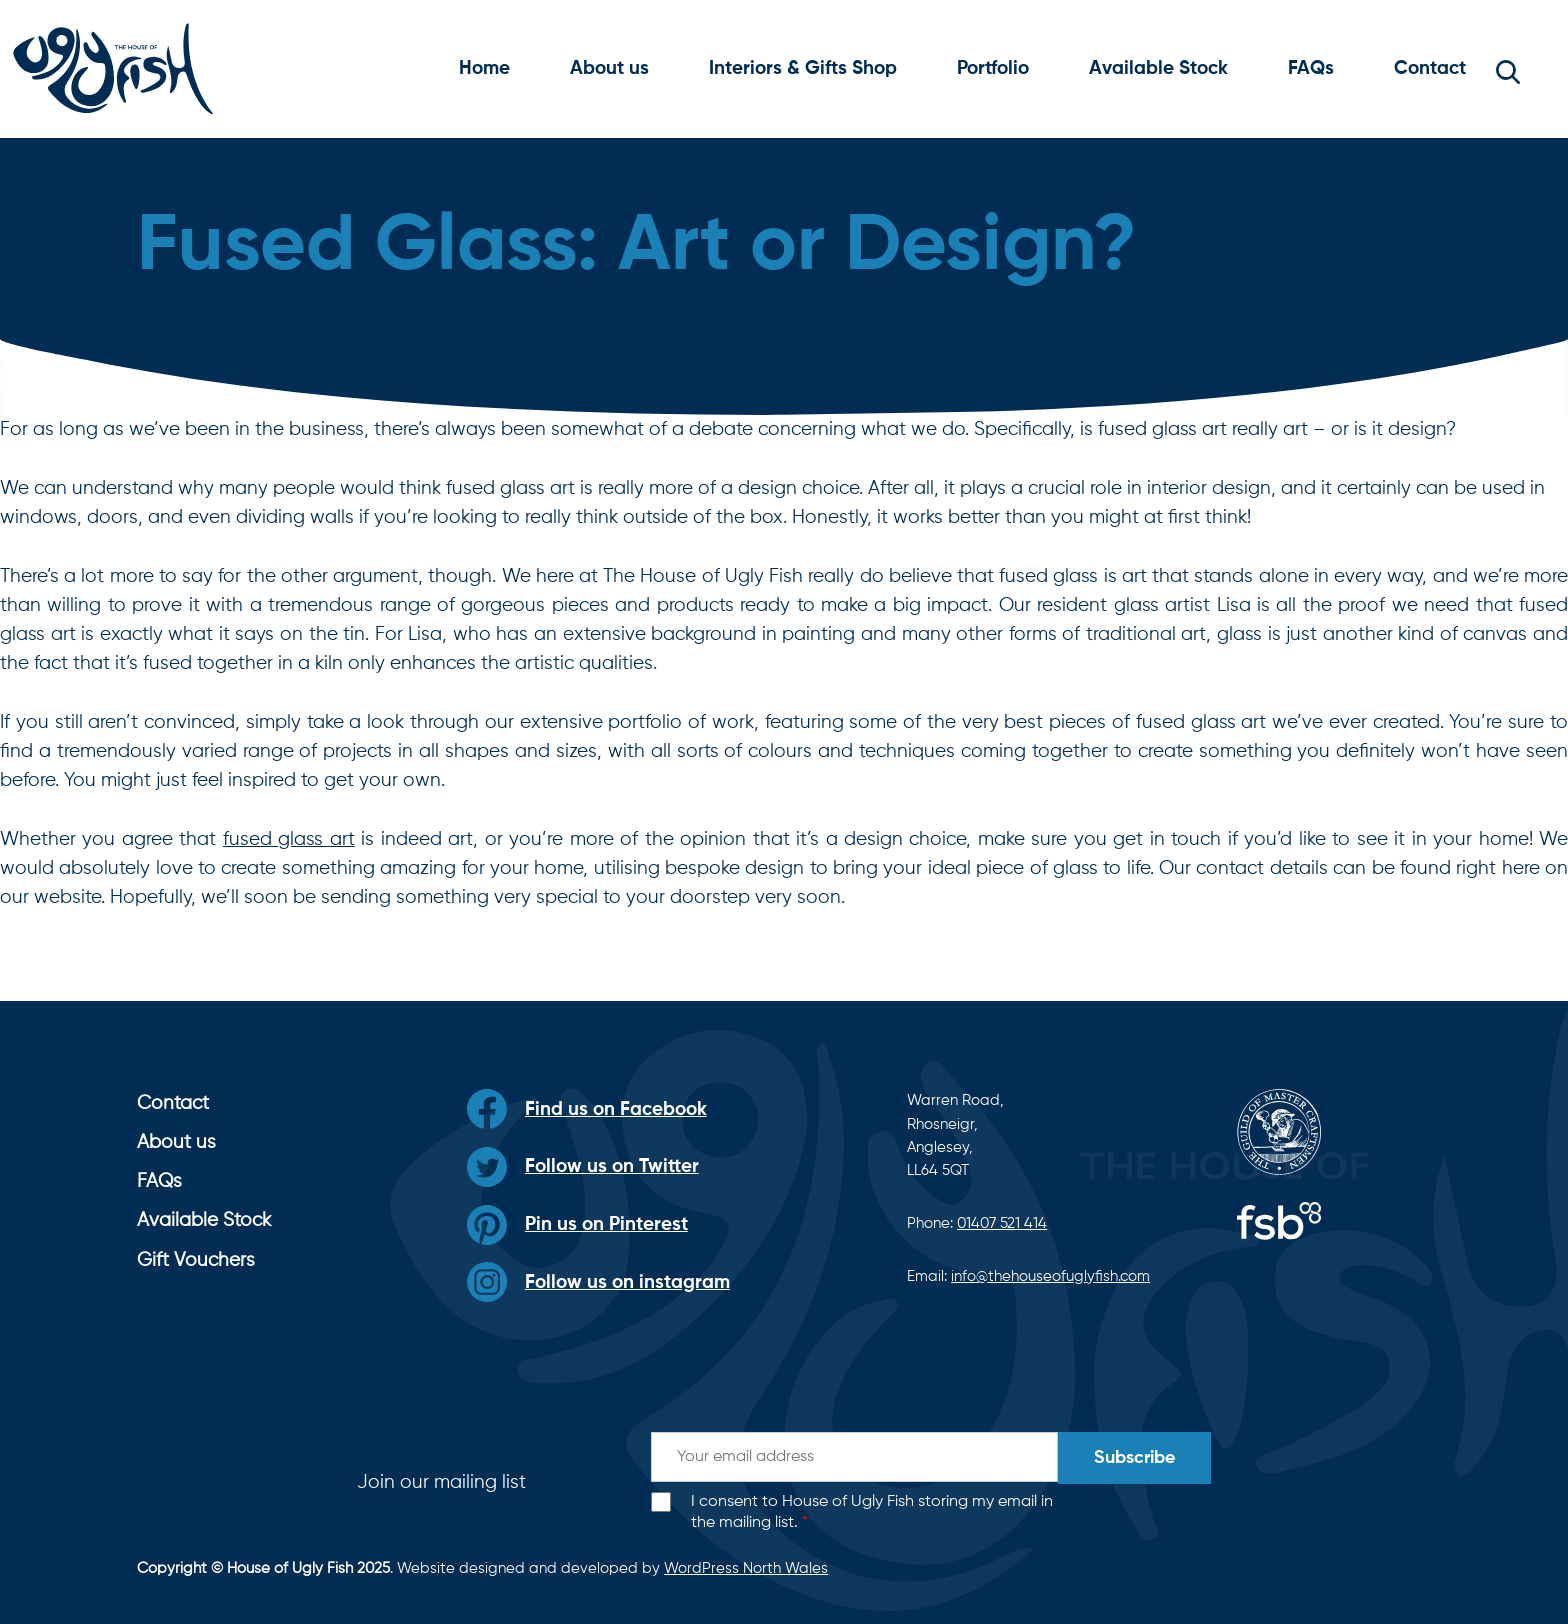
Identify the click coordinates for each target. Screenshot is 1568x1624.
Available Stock (1158, 68)
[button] (1508, 69)
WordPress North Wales (746, 1568)
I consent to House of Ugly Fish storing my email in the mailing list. (872, 1512)
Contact (1430, 68)
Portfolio (993, 68)
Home (484, 68)
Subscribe (1134, 1458)
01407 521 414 (1002, 1223)
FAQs (1311, 68)
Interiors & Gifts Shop (803, 68)
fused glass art (289, 839)
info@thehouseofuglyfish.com (1050, 1276)
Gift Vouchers (196, 1260)
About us (609, 68)
